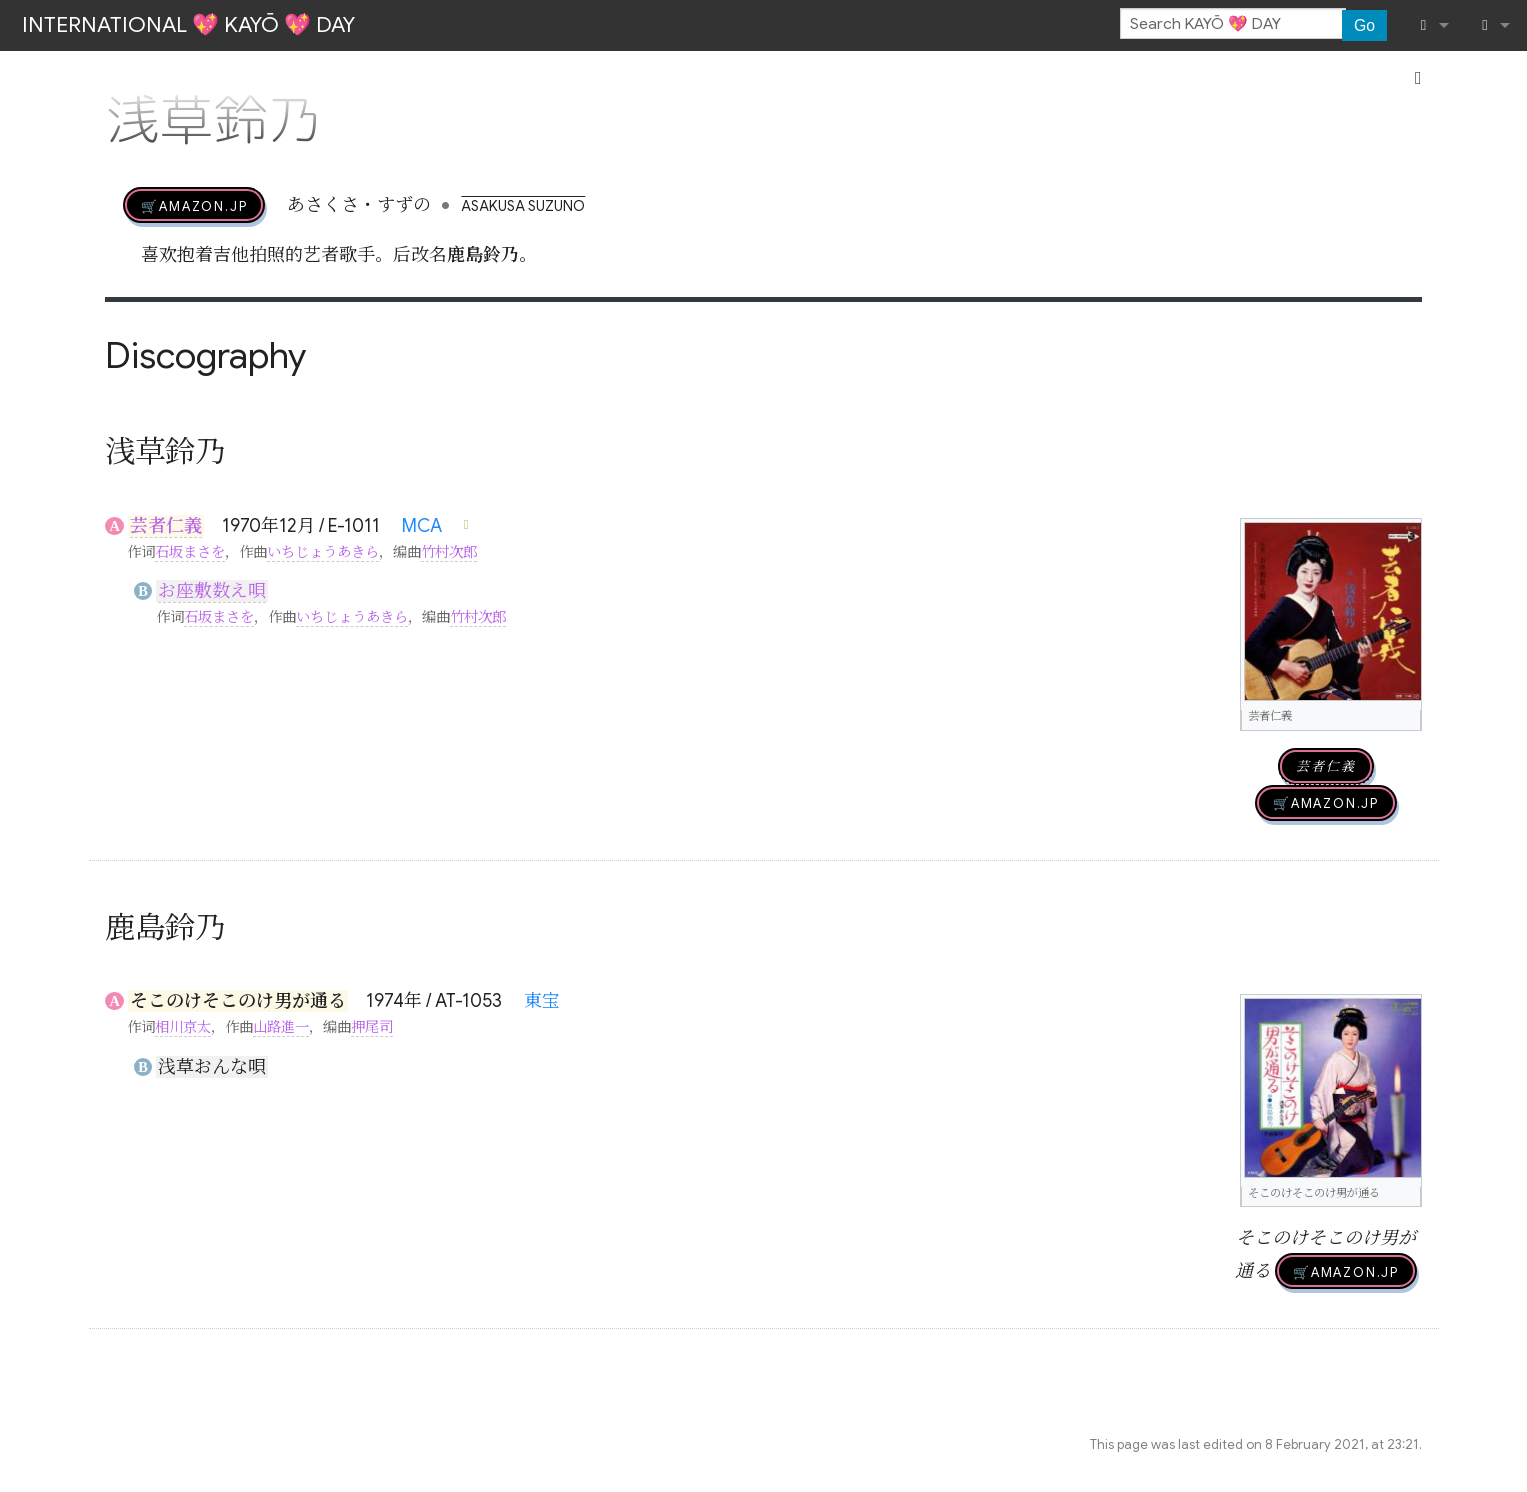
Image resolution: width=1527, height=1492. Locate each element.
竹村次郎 (449, 552)
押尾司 (372, 1027)
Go (1364, 25)
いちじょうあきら (323, 552)
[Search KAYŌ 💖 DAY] (1233, 24)
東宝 (542, 1001)
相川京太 (183, 1027)
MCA (422, 526)
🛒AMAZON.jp (194, 205)
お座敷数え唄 (212, 591)
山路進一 (281, 1027)
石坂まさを (190, 552)
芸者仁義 (166, 526)
